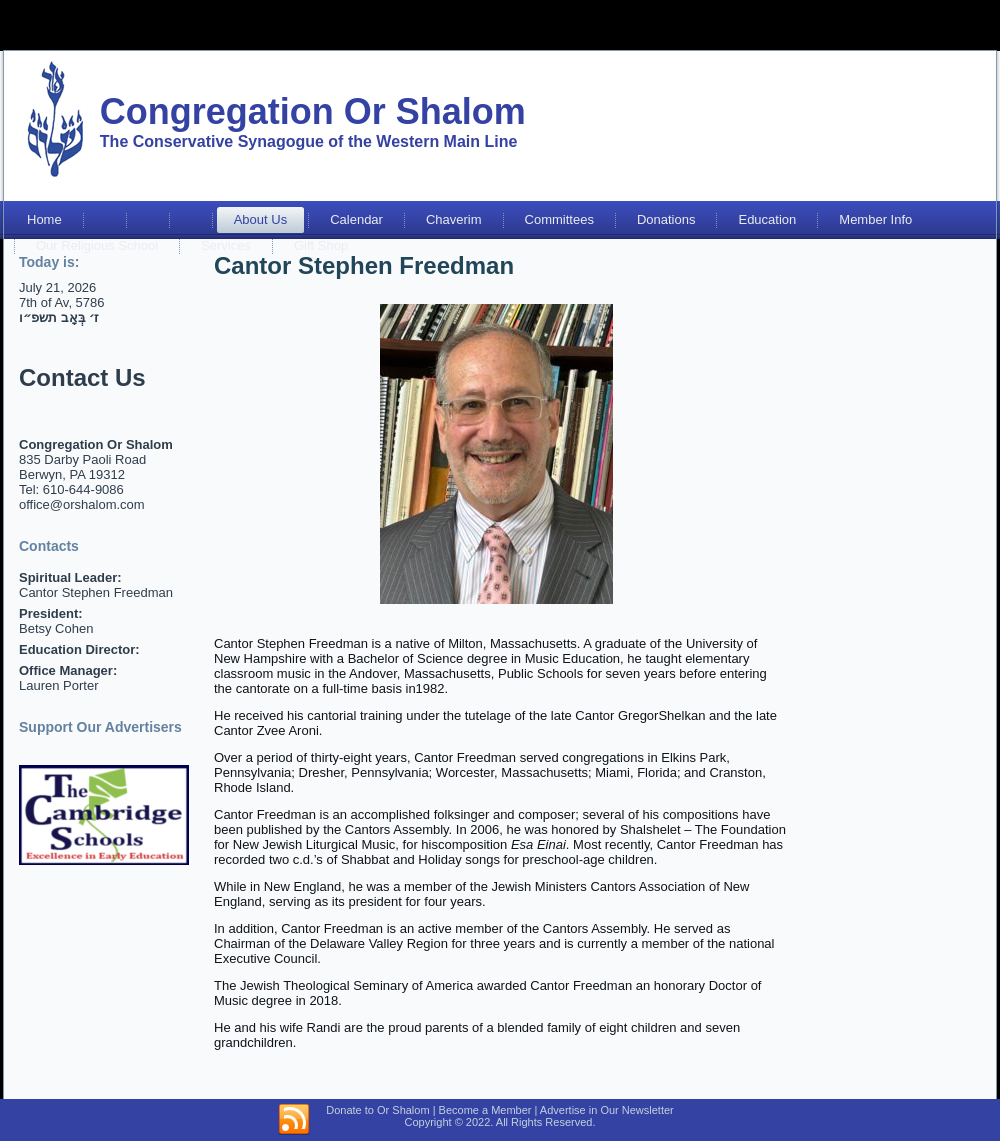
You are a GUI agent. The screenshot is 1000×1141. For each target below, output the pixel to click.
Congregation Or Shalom (313, 111)
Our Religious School (97, 245)
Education (767, 219)
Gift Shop (321, 245)
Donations (666, 219)
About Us (260, 219)
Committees (559, 219)
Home (44, 219)
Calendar (356, 219)
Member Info (875, 219)
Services (226, 245)
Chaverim (454, 219)
